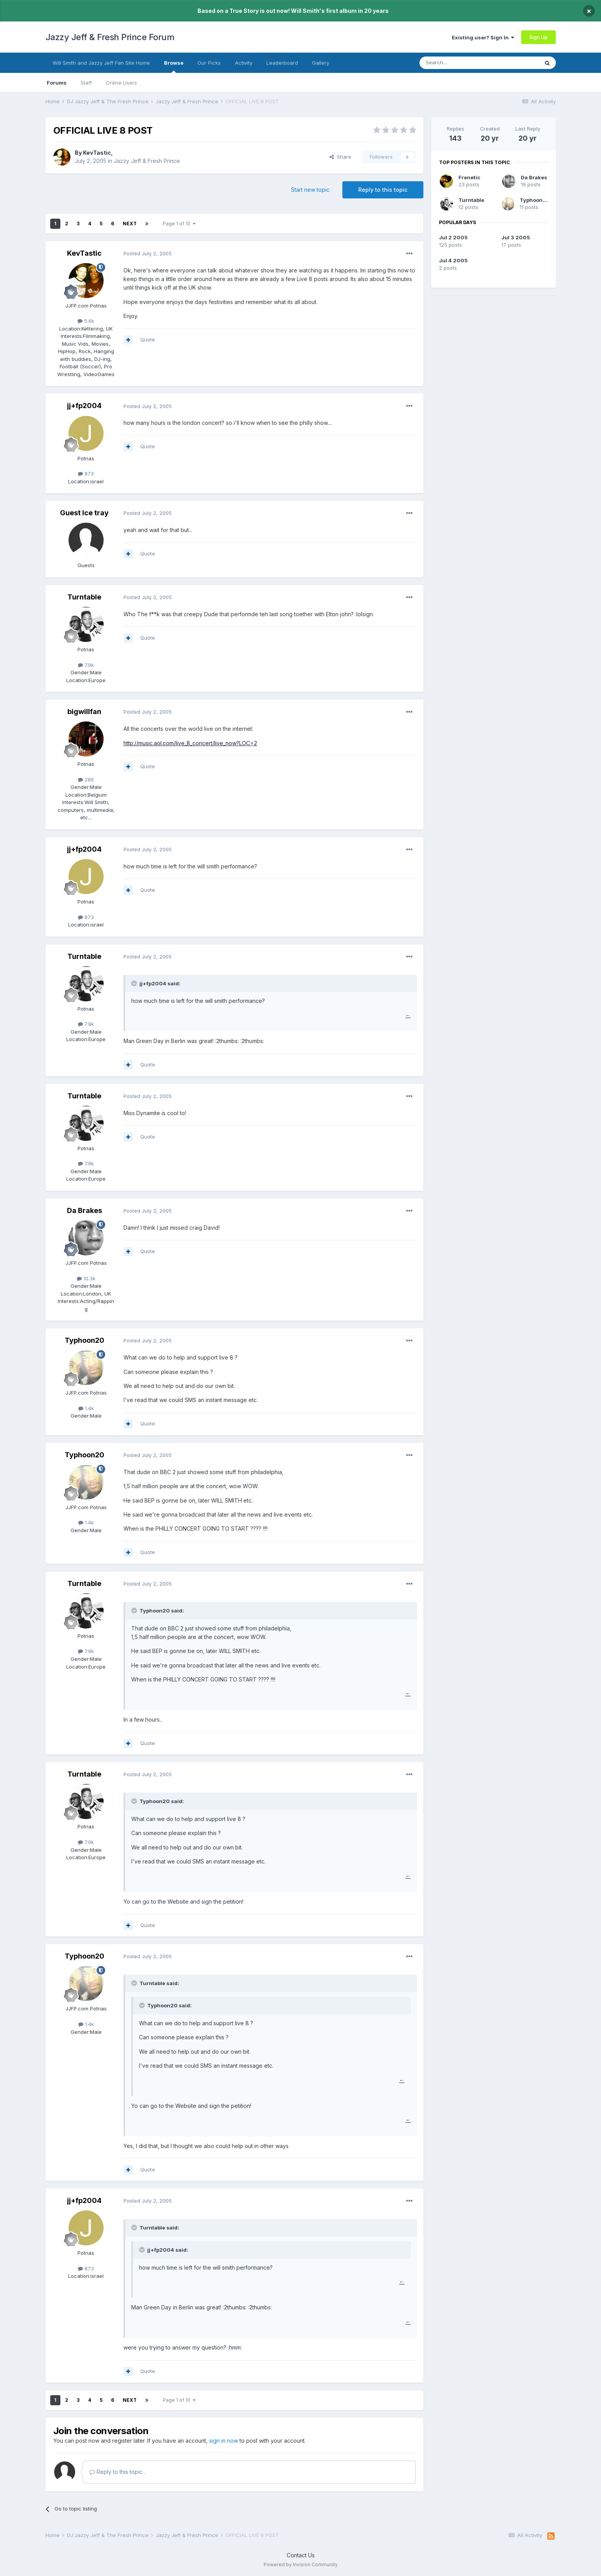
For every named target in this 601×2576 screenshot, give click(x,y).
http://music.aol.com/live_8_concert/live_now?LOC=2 (190, 743)
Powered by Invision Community (301, 2564)
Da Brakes (84, 1210)
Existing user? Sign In (483, 37)
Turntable (84, 597)
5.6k (86, 321)
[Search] (459, 63)
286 (86, 779)
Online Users (121, 83)
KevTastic (97, 152)
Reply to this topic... (118, 2471)
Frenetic (469, 177)
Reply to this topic (382, 189)
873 (86, 473)
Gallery (320, 63)
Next (130, 223)
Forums (57, 83)
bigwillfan (84, 711)
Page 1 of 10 (179, 223)
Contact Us (301, 2555)
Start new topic (310, 189)
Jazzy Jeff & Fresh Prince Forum (110, 37)
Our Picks (209, 63)
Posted (147, 253)
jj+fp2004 (84, 405)
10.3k (86, 1278)
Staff (86, 83)
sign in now (223, 2440)
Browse (173, 66)
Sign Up (538, 37)
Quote (147, 339)
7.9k (86, 665)
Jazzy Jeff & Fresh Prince (147, 160)
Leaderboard (282, 63)
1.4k (86, 1408)
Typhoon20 (84, 1340)
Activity (243, 63)
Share (340, 157)
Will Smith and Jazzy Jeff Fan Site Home (101, 63)
